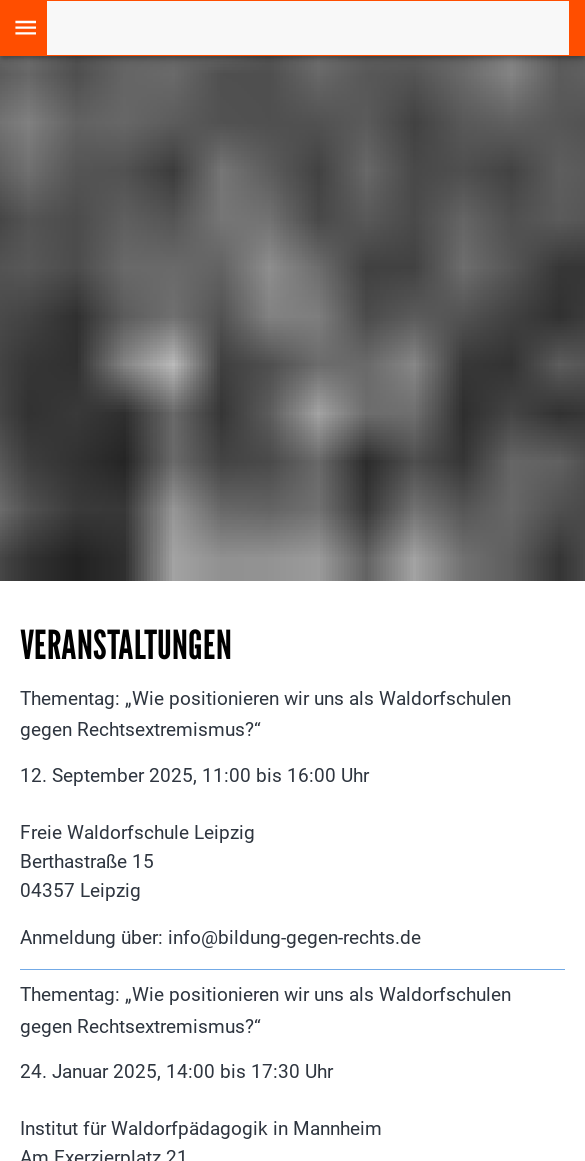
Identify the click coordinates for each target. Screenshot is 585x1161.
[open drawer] (25, 27)
